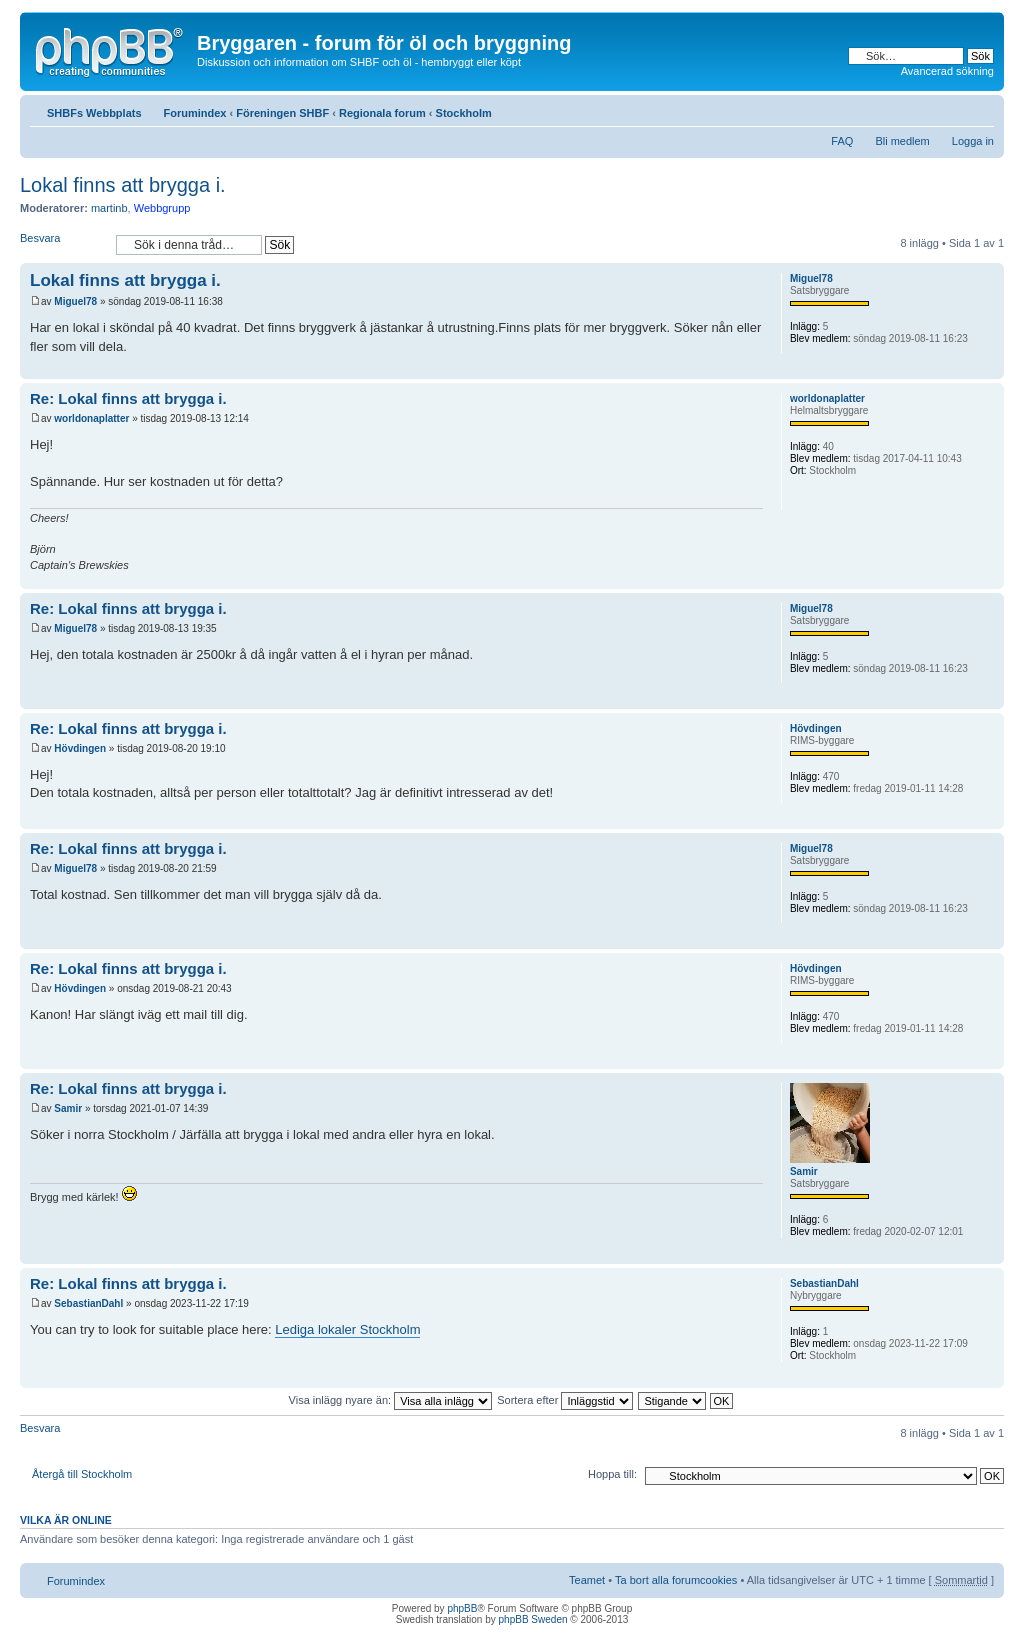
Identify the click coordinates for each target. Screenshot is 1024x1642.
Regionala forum (382, 113)
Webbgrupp (162, 208)
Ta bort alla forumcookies (676, 1580)
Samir (68, 1108)
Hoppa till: (612, 1474)
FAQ (842, 141)
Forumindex (195, 113)
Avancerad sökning (947, 71)
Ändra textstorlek (979, 109)
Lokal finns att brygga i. (123, 185)
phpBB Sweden (533, 1619)
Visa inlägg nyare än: (391, 1400)
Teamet (587, 1580)
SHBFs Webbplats (94, 113)
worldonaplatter (91, 418)
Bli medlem (902, 141)
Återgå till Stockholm (82, 1474)
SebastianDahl (88, 1303)
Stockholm (464, 113)
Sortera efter (565, 1400)
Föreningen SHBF (282, 113)
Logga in (973, 141)
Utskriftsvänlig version (949, 109)
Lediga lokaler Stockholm (347, 1329)
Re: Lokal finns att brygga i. (128, 398)
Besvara (63, 244)
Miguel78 (75, 301)
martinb (109, 208)
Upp (988, 368)
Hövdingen (80, 748)
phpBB (462, 1608)
